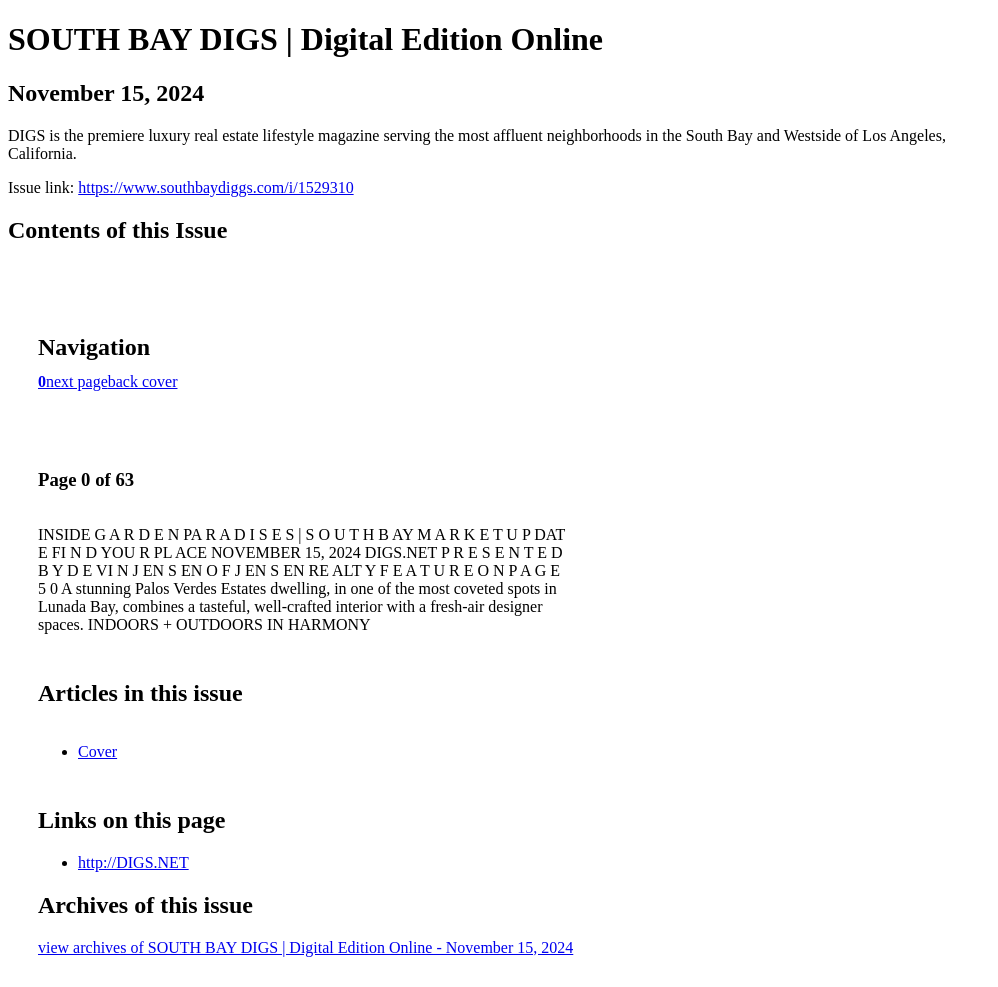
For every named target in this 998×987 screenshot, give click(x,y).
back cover (143, 381)
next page (77, 381)
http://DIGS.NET (133, 862)
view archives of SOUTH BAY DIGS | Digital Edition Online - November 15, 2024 (305, 947)
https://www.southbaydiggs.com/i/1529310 (215, 187)
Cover (97, 751)
